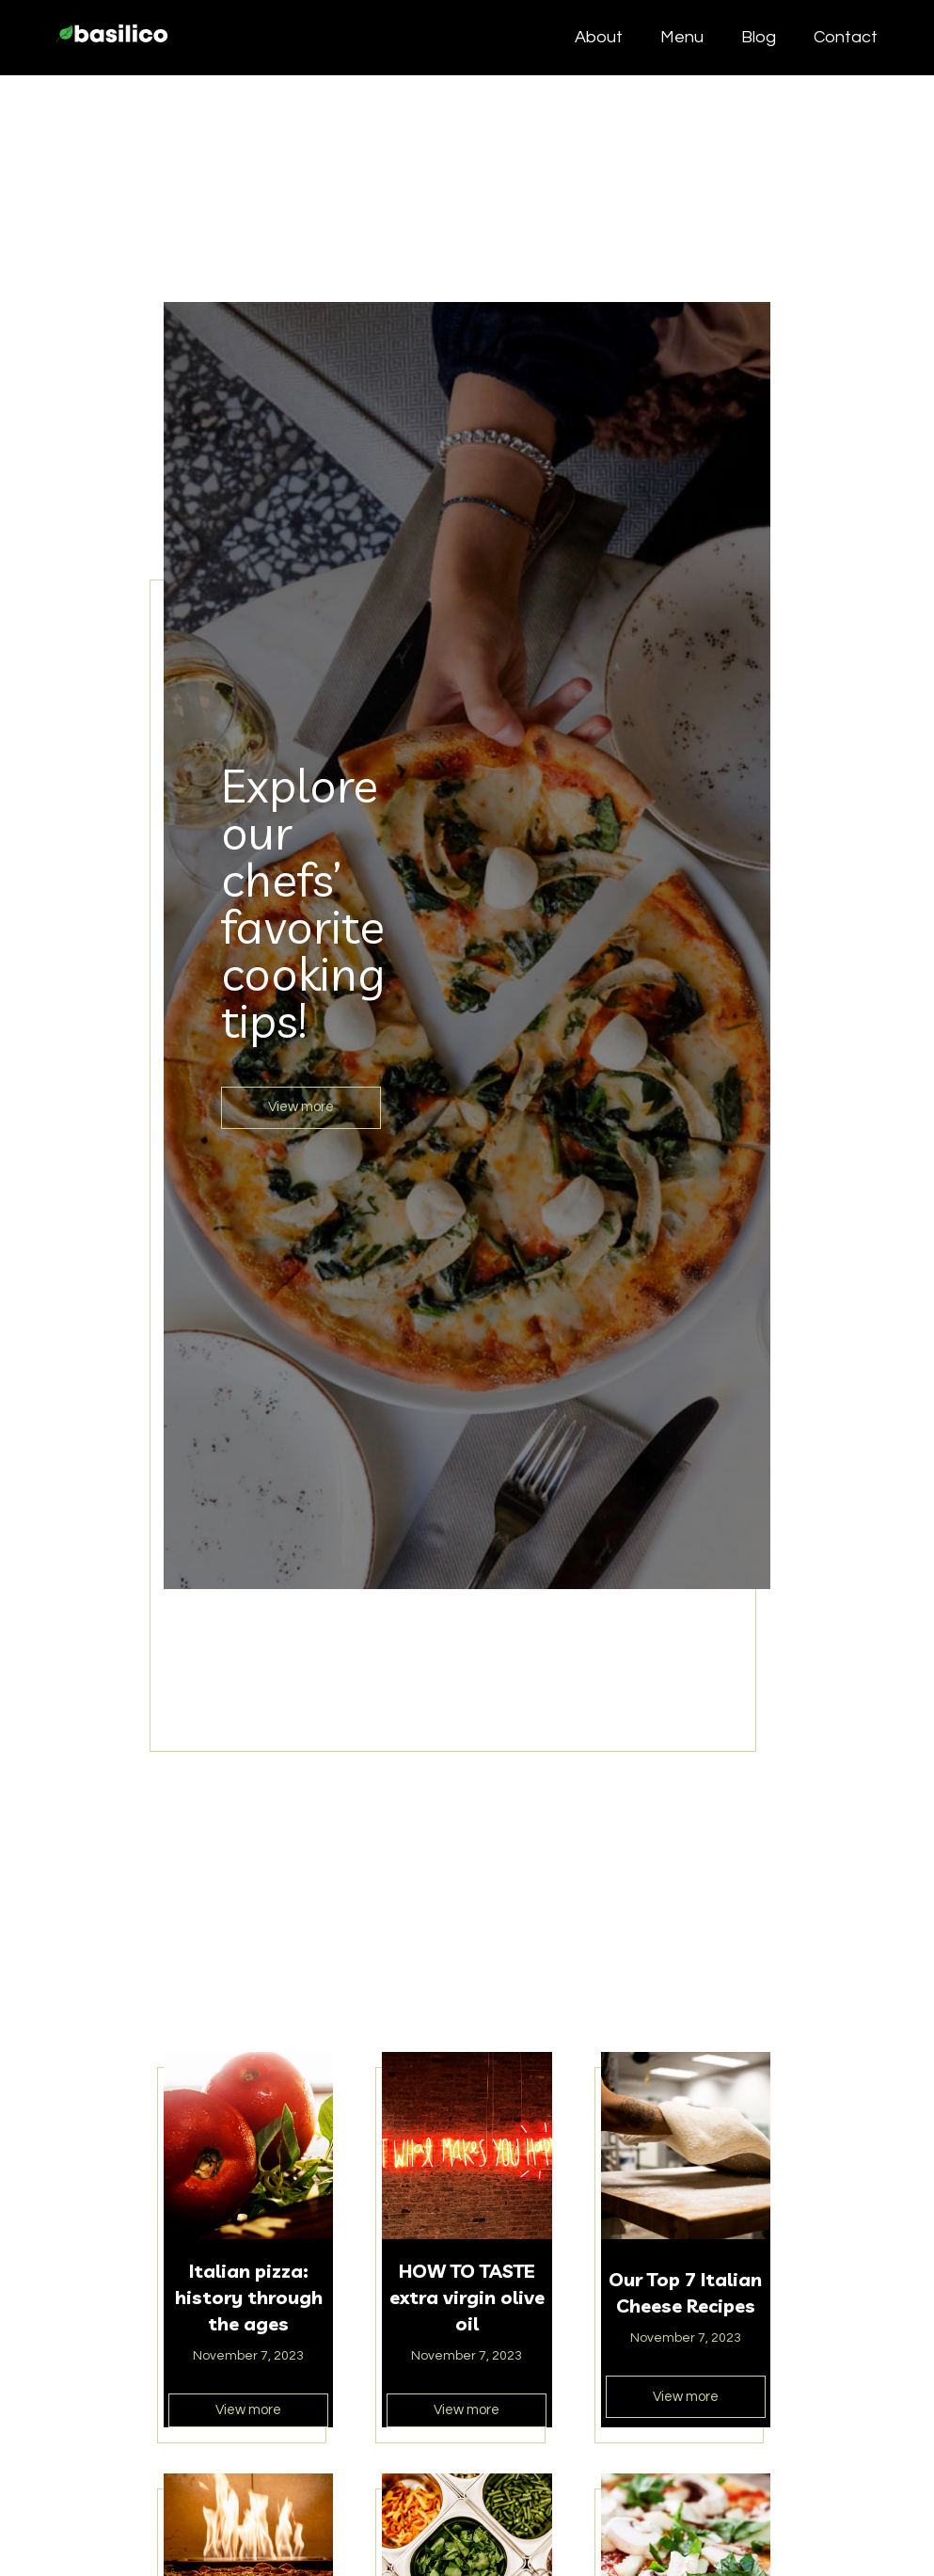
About (599, 37)
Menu (682, 37)
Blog (758, 37)
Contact (846, 37)
